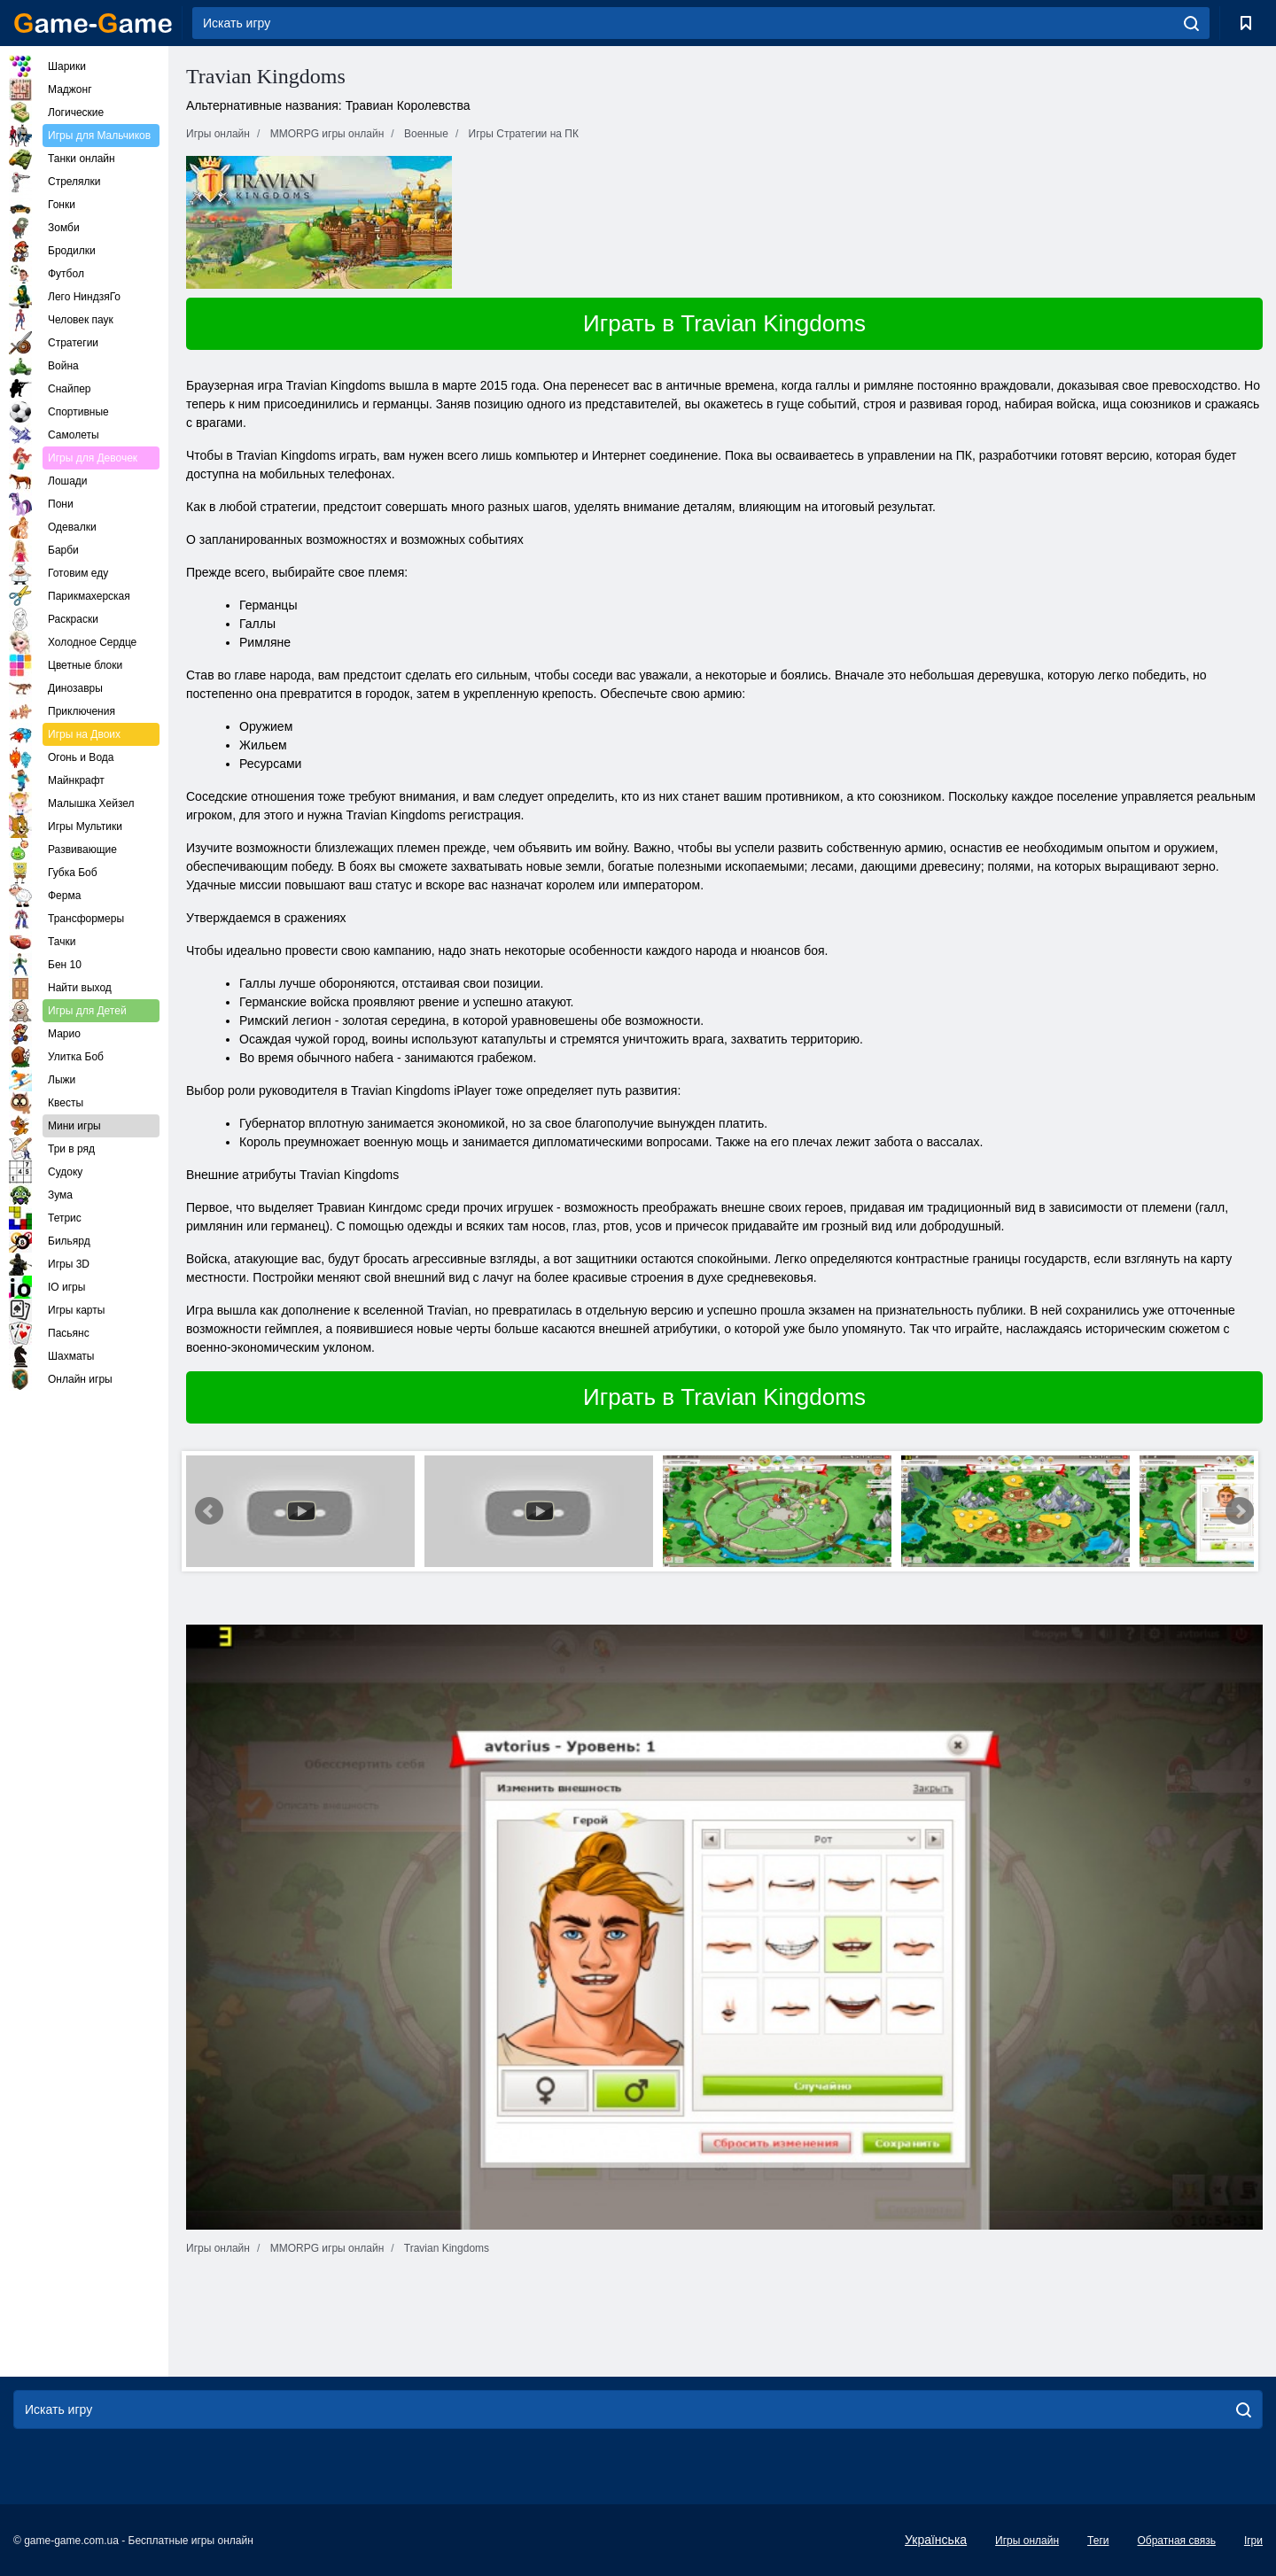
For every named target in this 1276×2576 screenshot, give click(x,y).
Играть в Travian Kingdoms (724, 323)
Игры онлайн (1027, 2540)
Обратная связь (1176, 2540)
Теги (1098, 2540)
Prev (209, 1511)
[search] (1191, 23)
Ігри (1253, 2540)
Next (1239, 1511)
